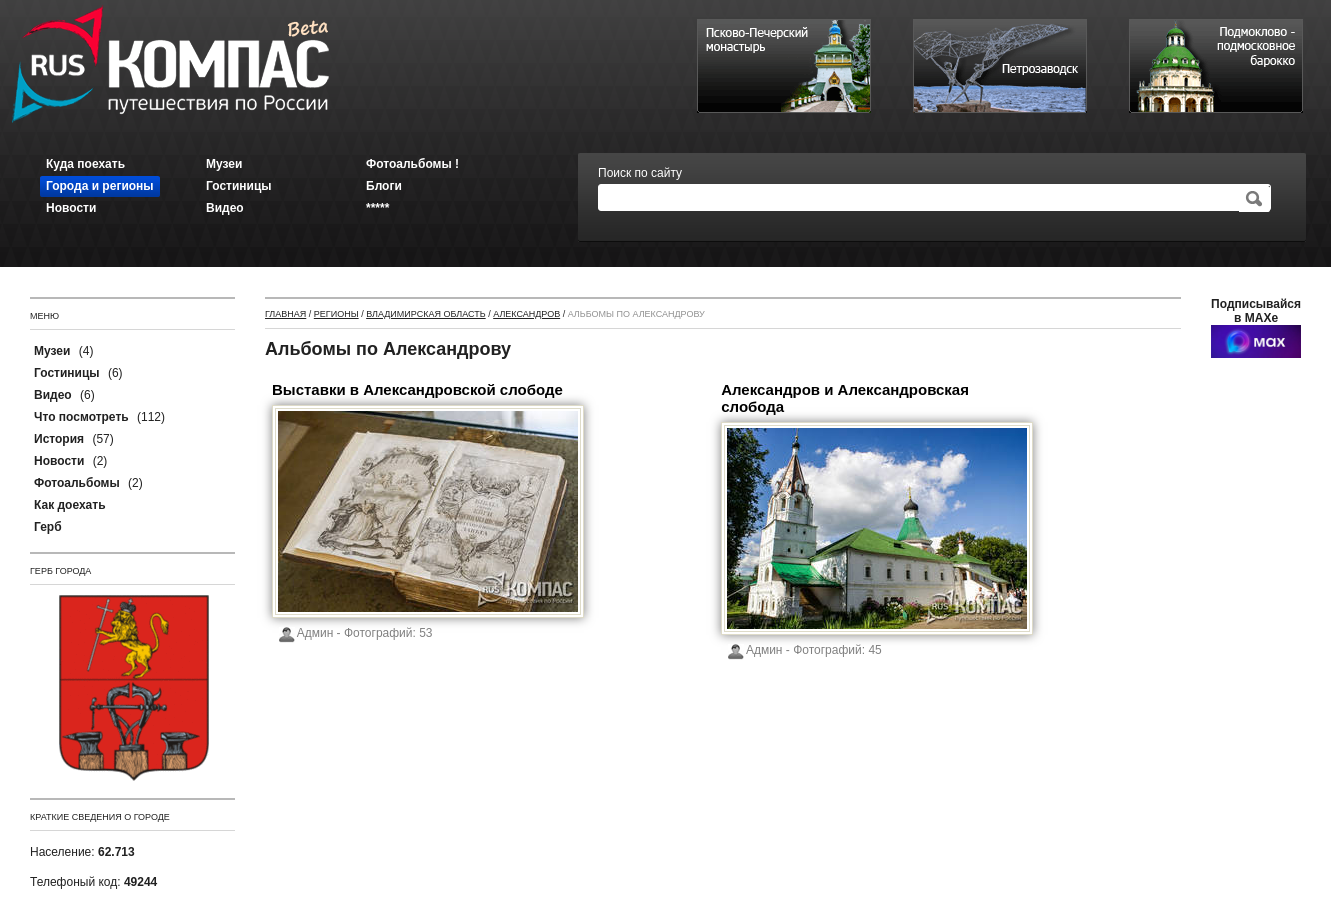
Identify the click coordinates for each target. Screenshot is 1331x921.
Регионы (336, 314)
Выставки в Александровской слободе (417, 389)
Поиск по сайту (640, 173)
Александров (526, 314)
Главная (285, 314)
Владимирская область (426, 314)
